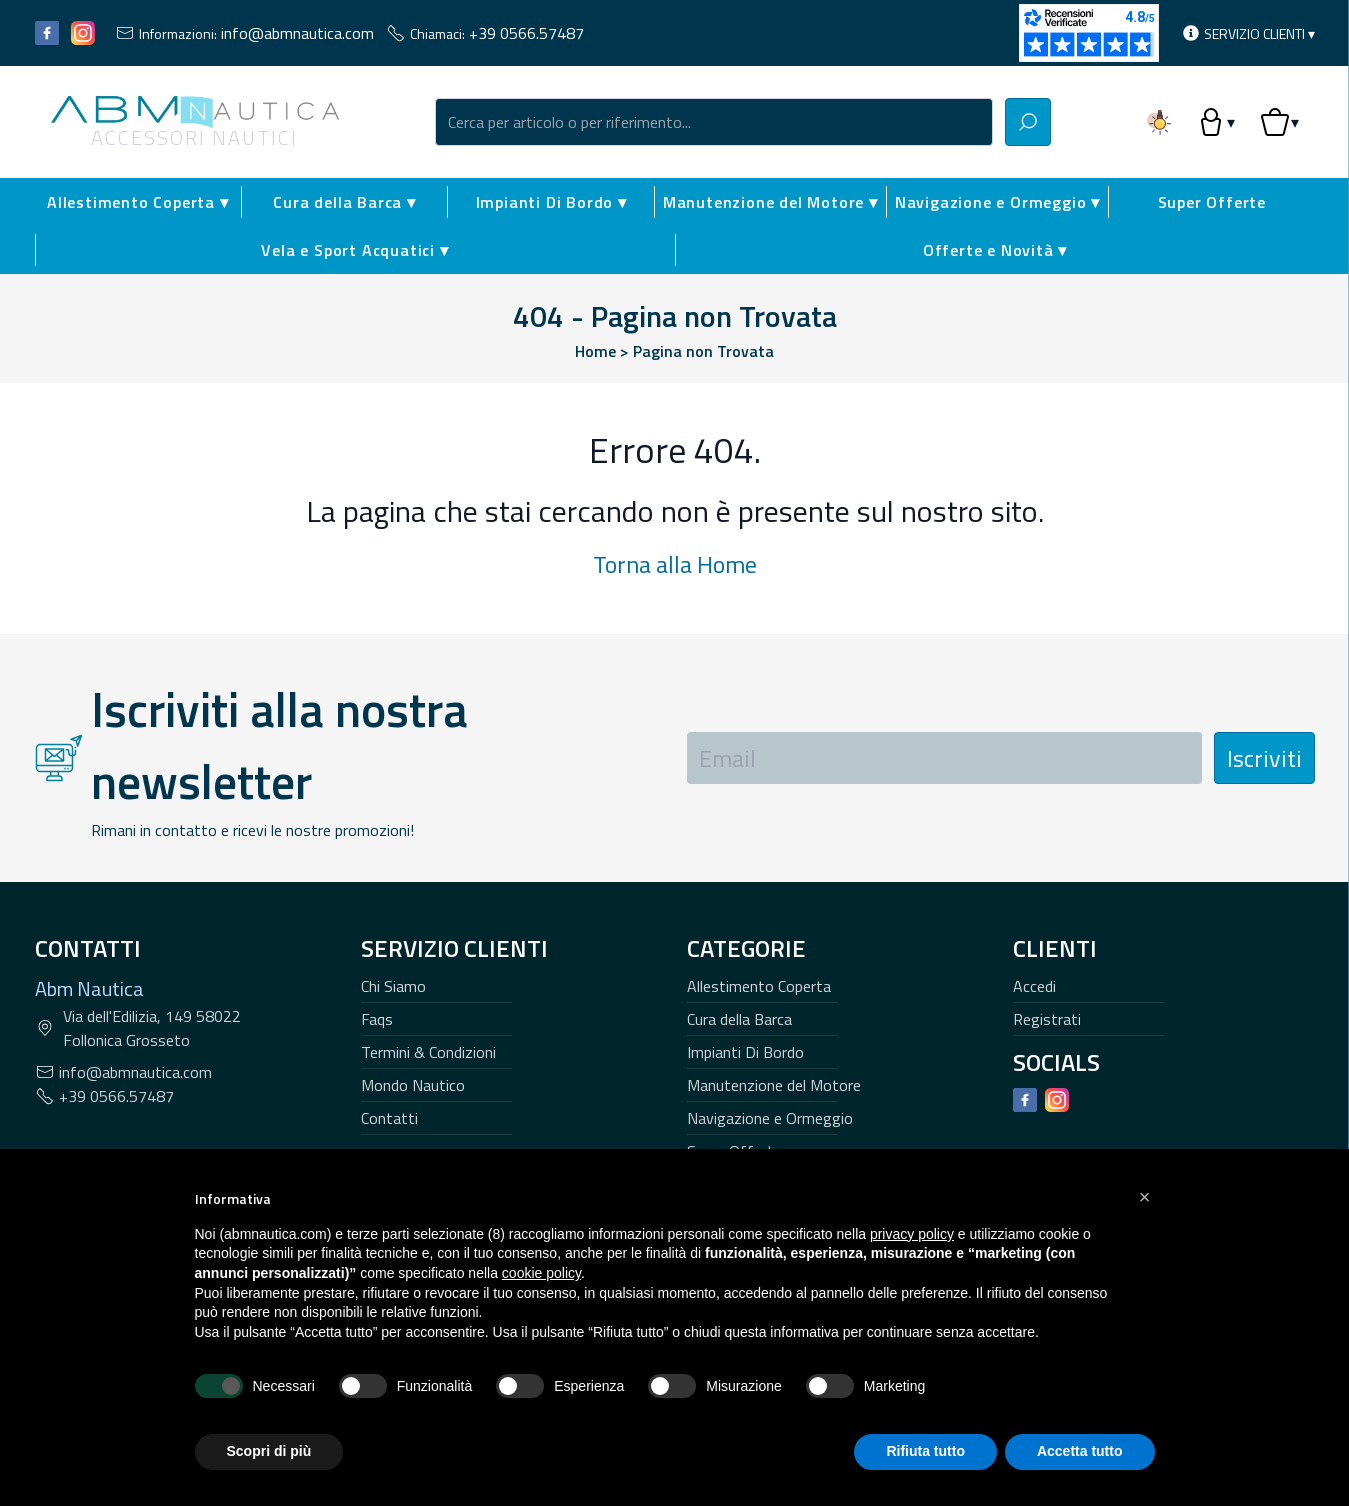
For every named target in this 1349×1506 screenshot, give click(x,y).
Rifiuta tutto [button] (925, 1451)
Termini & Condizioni (428, 1052)
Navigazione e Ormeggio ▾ (997, 202)
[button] (1145, 1197)
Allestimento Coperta (759, 986)
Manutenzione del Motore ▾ (770, 202)
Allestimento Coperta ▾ (138, 202)
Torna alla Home (675, 564)
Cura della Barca (739, 1019)
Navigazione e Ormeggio (770, 1118)
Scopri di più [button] (269, 1451)
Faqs (377, 1019)
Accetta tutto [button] (1080, 1451)
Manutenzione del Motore (774, 1085)
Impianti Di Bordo (745, 1052)
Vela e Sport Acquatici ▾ (354, 250)
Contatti (389, 1118)
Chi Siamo (393, 986)
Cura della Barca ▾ (344, 202)
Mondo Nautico (413, 1085)
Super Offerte (1212, 202)
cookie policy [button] (541, 1273)
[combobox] (714, 122)
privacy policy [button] (912, 1234)
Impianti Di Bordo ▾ (551, 202)
